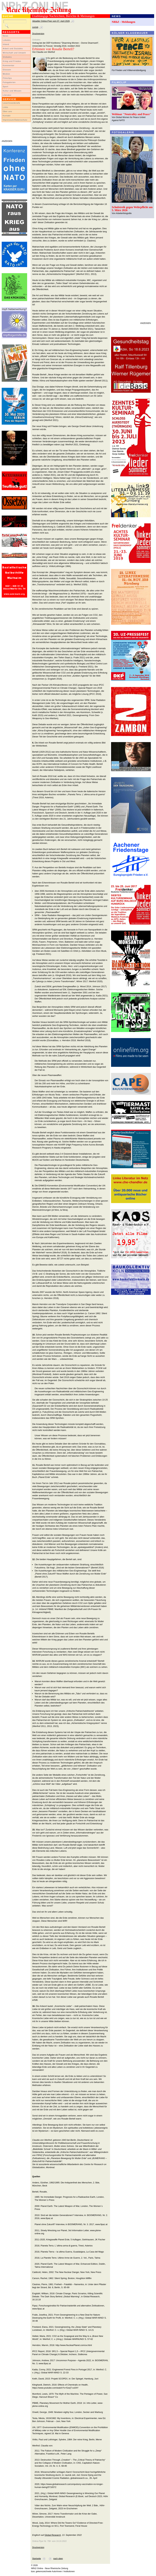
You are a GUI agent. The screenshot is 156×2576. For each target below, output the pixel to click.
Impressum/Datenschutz (15, 120)
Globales (7, 57)
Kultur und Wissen (12, 91)
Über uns (7, 111)
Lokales (7, 40)
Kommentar (8, 65)
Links (5, 107)
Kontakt (7, 116)
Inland (6, 44)
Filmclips (7, 78)
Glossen (7, 70)
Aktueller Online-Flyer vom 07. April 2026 (51, 21)
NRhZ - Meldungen (123, 21)
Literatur (7, 95)
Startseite (36, 2558)
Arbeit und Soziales (13, 49)
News (5, 36)
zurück (35, 27)
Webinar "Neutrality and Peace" (131, 114)
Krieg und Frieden (12, 61)
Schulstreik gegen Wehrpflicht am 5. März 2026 (132, 209)
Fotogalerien (9, 82)
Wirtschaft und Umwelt (14, 53)
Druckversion (38, 33)
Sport (5, 87)
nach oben (58, 2558)
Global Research (53, 2535)
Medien (6, 74)
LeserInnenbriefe (11, 103)
